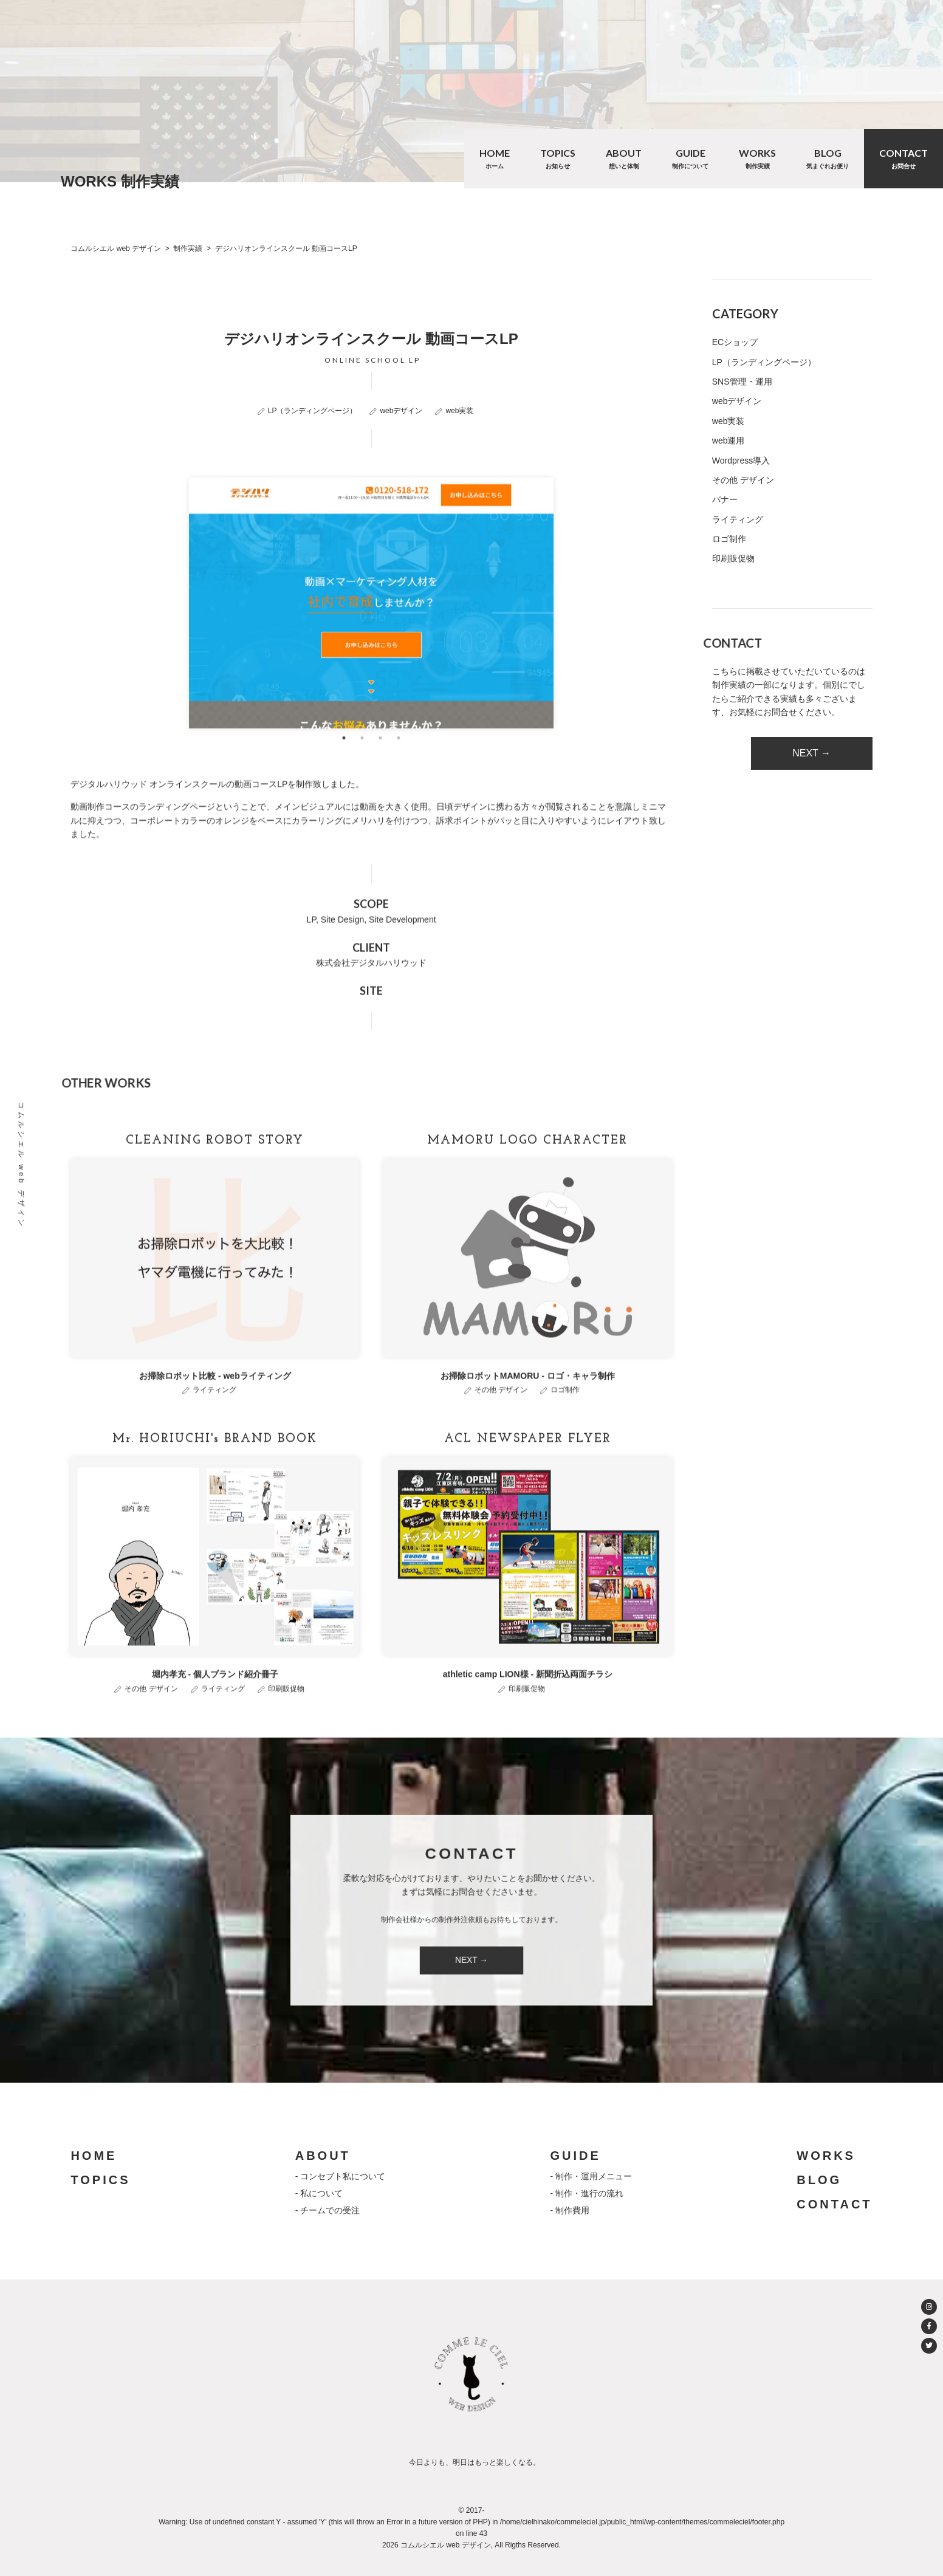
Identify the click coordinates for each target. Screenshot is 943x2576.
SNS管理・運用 (742, 381)
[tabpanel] (371, 644)
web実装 (459, 410)
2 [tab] (362, 779)
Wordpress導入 (741, 460)
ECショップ (735, 342)
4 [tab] (399, 779)
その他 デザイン (501, 1431)
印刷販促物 (286, 1729)
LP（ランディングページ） (312, 410)
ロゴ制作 (565, 1431)
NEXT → (811, 753)
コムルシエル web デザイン (21, 1164)
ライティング (214, 1431)
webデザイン (401, 410)
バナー (725, 499)
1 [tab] (344, 779)
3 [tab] (380, 779)
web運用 (728, 440)
